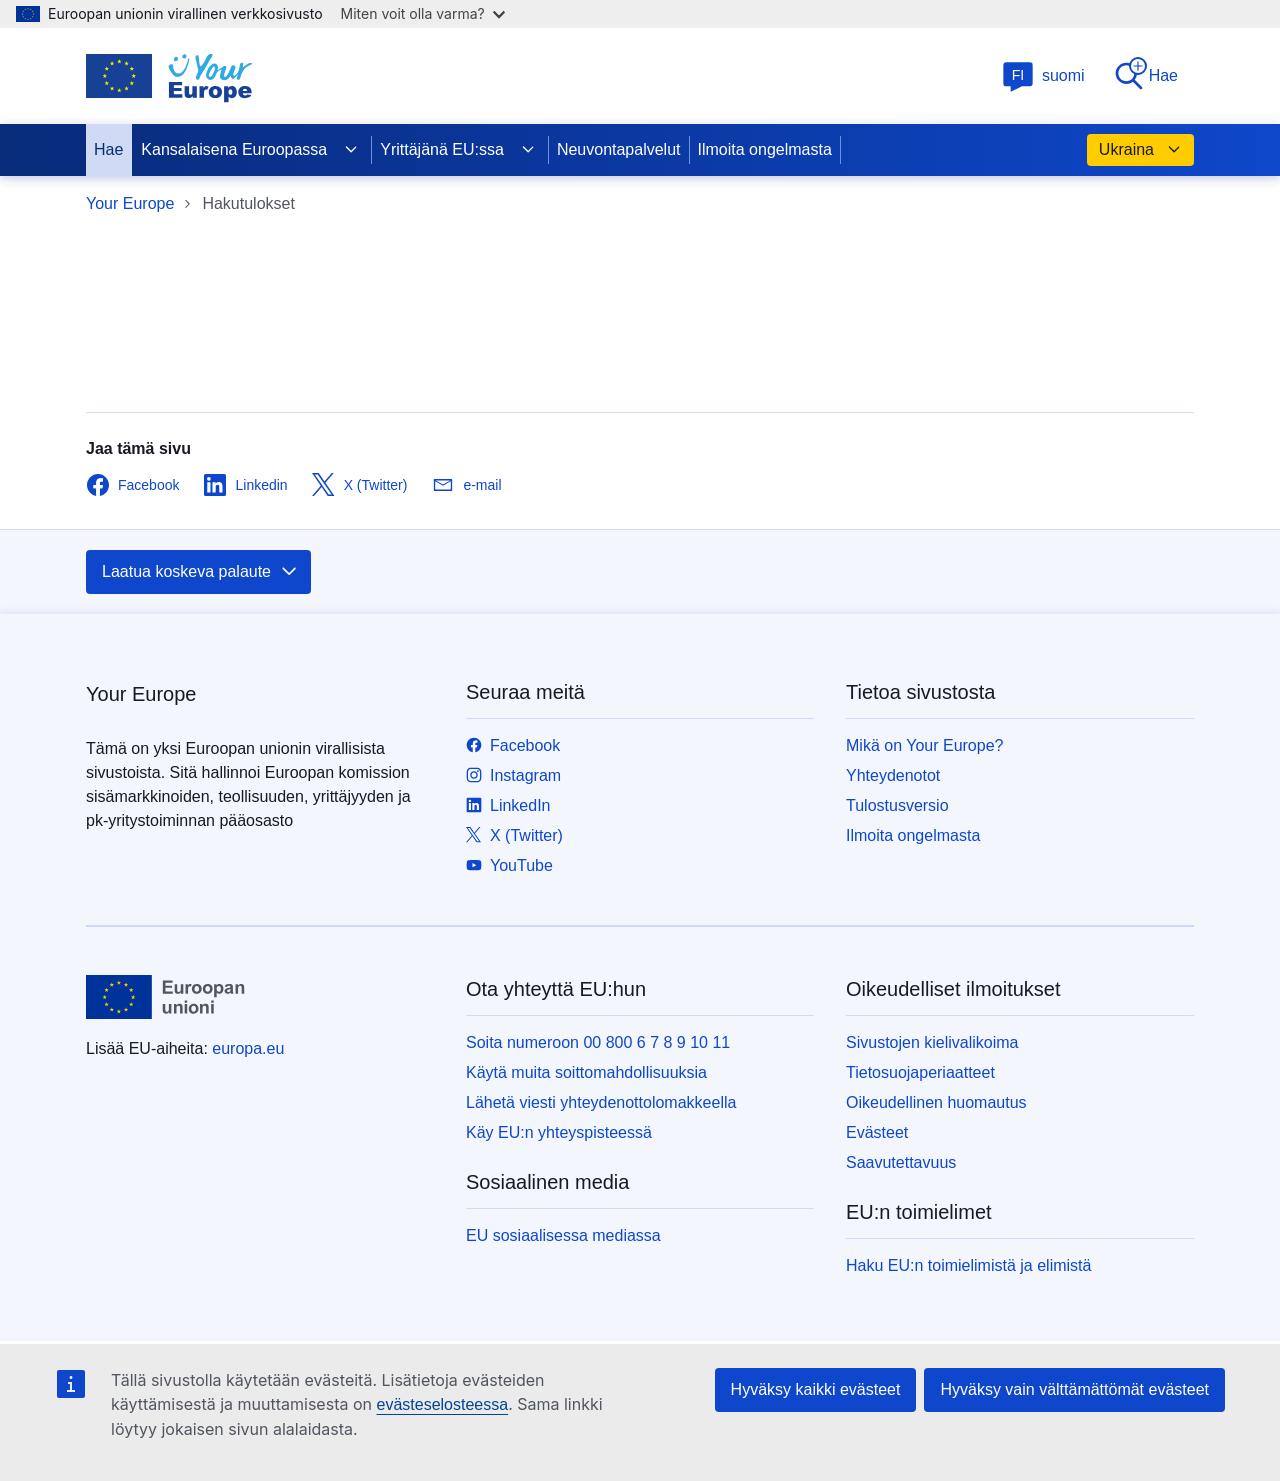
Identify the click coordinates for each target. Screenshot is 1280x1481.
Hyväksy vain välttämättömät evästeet (1074, 1389)
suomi (1043, 75)
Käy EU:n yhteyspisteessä (559, 1132)
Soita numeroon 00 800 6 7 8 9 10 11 (598, 1042)
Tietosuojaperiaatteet (920, 1072)
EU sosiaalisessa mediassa (563, 1235)
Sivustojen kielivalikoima (932, 1042)
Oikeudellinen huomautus (936, 1102)
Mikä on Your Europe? (924, 745)
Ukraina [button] (1140, 150)
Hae (1145, 74)
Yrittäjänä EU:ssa (458, 150)
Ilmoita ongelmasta (765, 149)
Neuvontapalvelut (619, 149)
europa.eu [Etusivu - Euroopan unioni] (248, 1048)
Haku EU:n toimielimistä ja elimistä (968, 1265)
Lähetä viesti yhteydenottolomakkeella (601, 1102)
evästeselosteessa (442, 1404)
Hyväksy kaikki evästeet (816, 1389)
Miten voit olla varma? (423, 13)
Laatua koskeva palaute (200, 572)
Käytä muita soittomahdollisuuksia (586, 1072)
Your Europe (130, 203)
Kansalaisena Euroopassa (250, 150)
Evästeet (877, 1132)
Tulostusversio (897, 805)
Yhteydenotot (893, 775)
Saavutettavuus (901, 1162)
